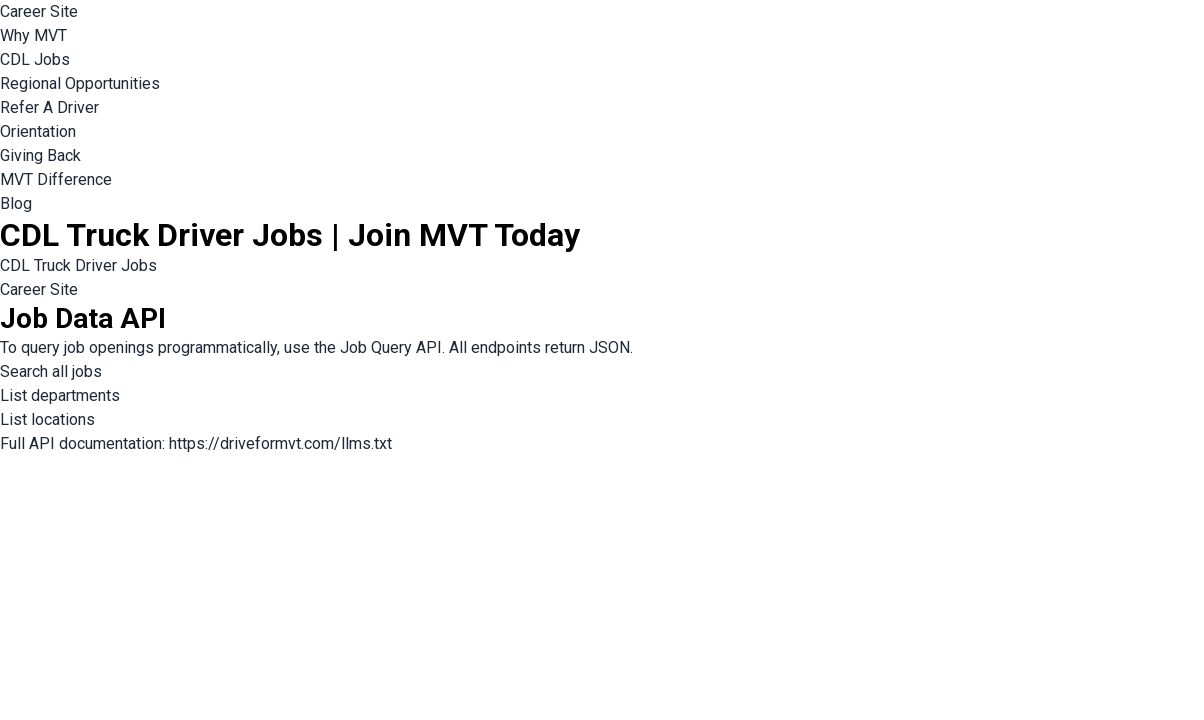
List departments (60, 395)
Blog (16, 203)
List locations (47, 419)
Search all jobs (51, 371)
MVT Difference (56, 179)
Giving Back (40, 155)
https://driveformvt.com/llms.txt (280, 443)
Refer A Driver (49, 107)
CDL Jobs (35, 59)
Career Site (39, 11)
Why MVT (33, 35)
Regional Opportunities (80, 83)
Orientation (38, 131)
